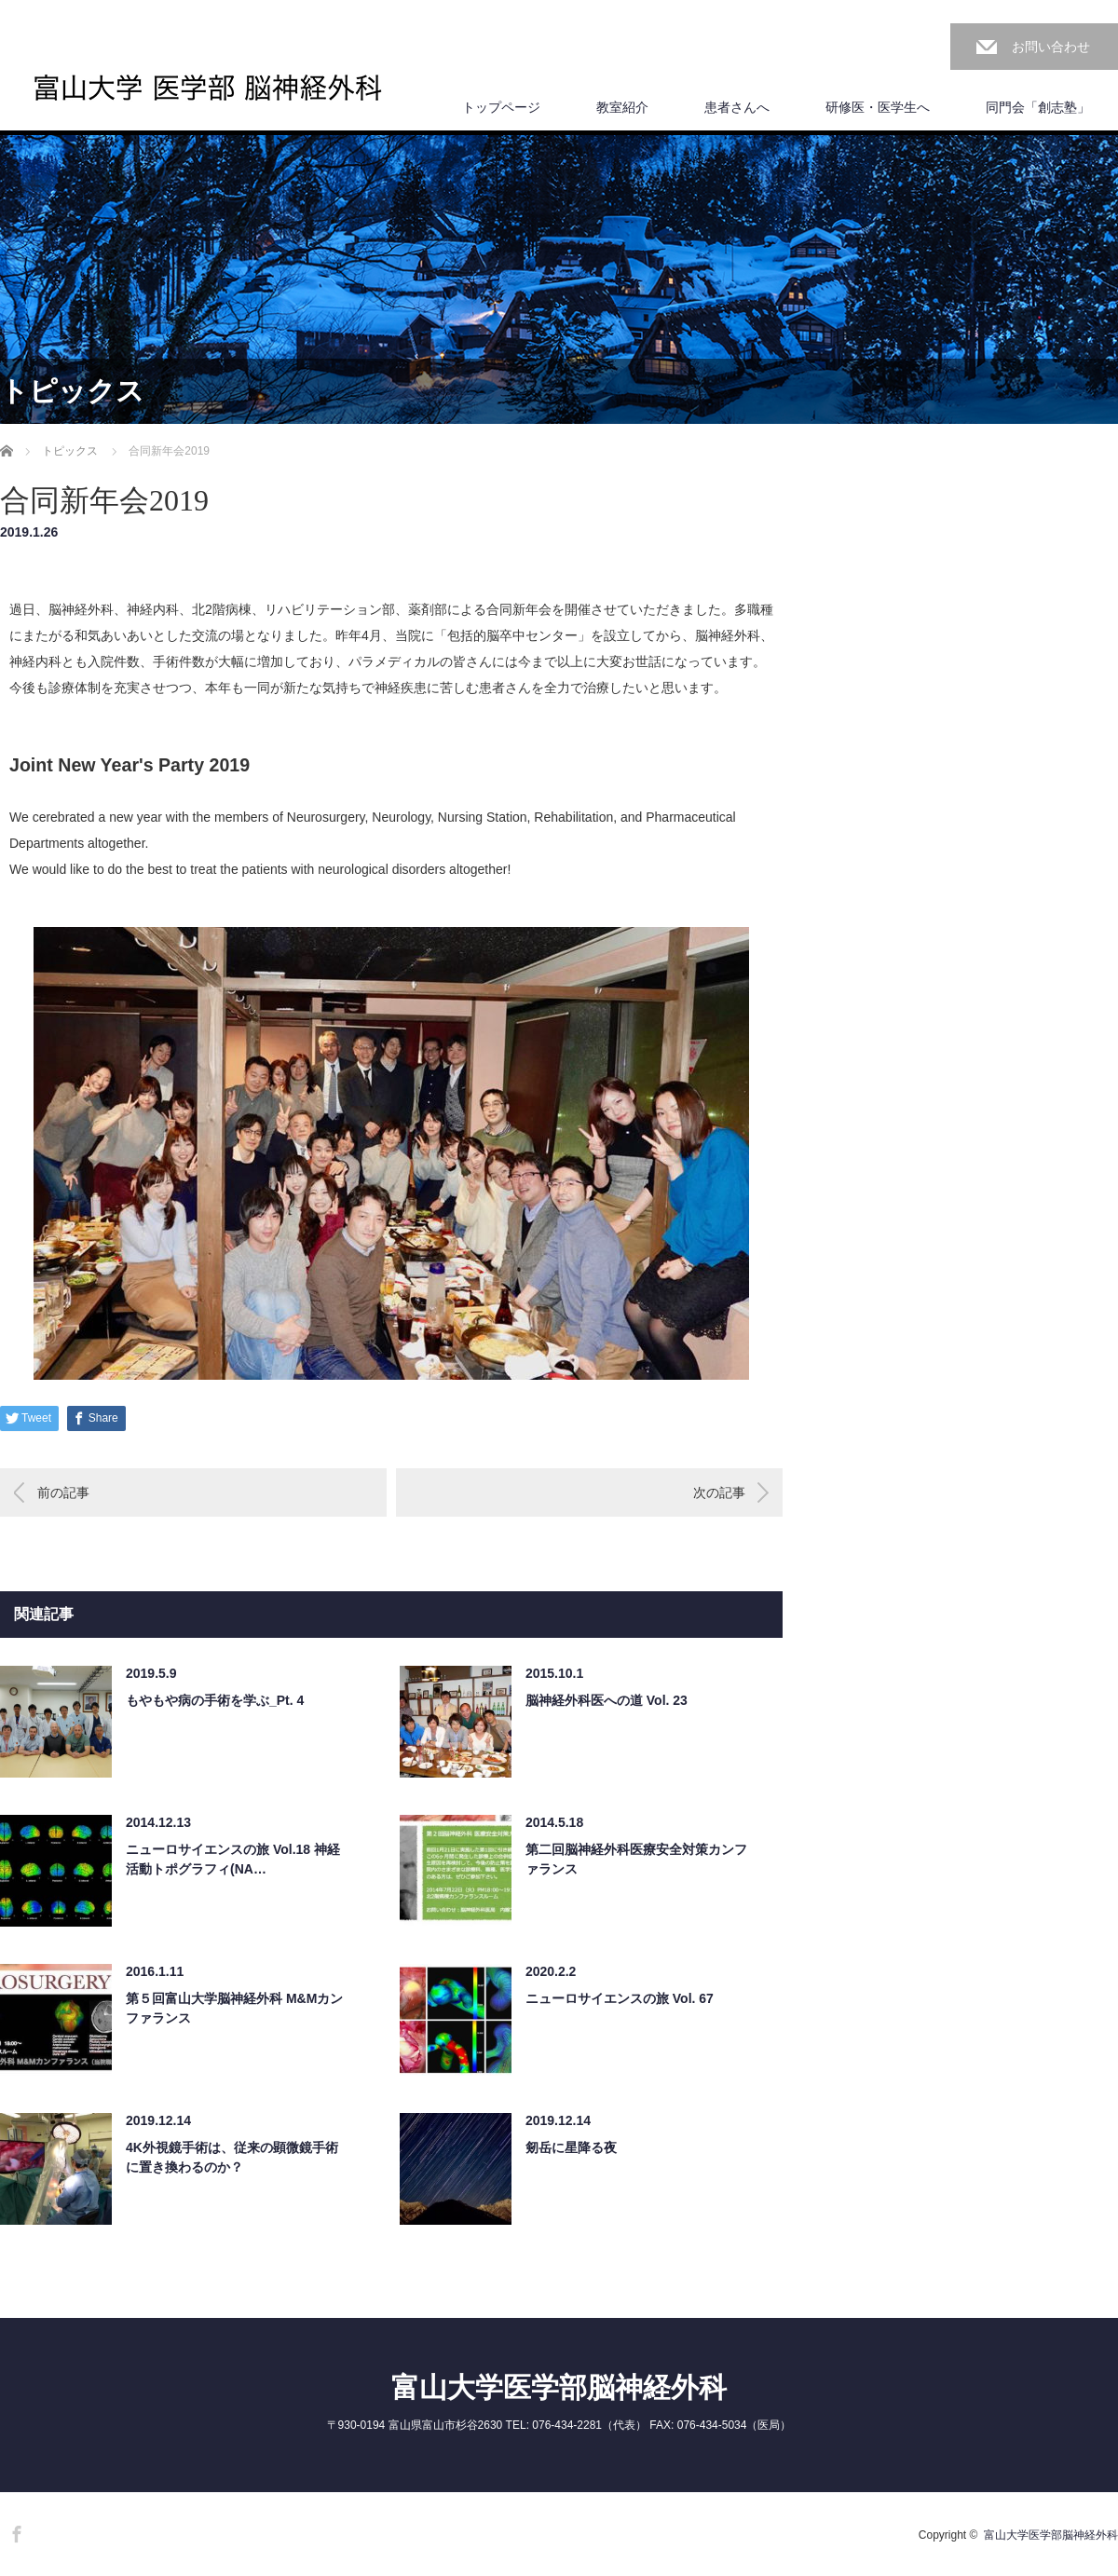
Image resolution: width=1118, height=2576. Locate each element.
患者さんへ (737, 107)
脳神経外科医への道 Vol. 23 (606, 1700)
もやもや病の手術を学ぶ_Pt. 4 (215, 1700)
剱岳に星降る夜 (571, 2147)
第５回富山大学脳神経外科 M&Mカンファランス (234, 2008)
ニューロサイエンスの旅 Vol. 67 (619, 1998)
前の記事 (63, 1492)
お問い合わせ (1051, 46)
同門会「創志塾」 (1038, 107)
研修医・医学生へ (877, 107)
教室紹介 (622, 107)
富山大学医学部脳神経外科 (559, 2387)
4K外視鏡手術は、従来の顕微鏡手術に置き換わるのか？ (232, 2157)
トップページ (501, 107)
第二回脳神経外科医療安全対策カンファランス (636, 1859)
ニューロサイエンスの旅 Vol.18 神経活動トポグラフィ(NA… (233, 1859)
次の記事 (719, 1492)
